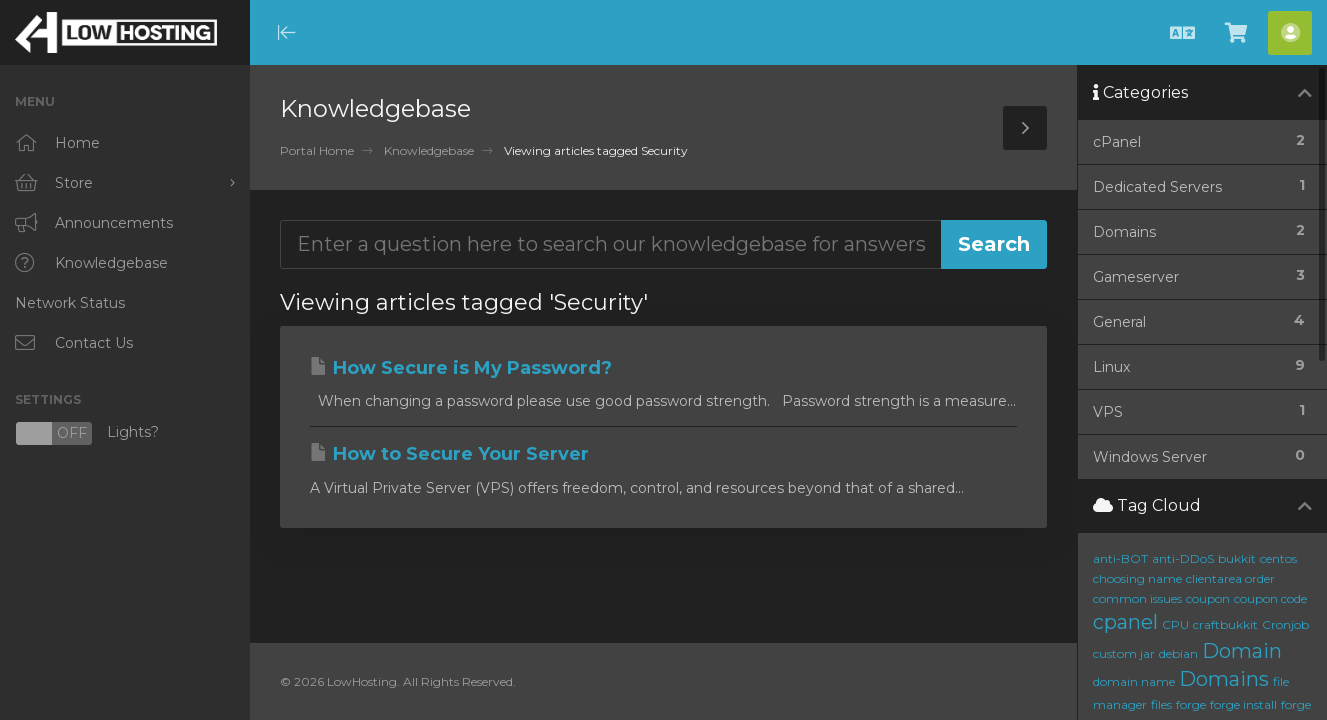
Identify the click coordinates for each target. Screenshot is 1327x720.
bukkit (1237, 558)
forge (1191, 704)
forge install (1243, 704)
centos (1278, 558)
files (1161, 704)
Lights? (87, 433)
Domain (1242, 651)
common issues (1137, 598)
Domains (1224, 679)
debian (1178, 653)
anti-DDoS (1183, 558)
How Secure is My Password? (461, 368)
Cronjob (1285, 624)
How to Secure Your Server (449, 454)
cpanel (1125, 622)
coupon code (1270, 598)
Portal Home (317, 150)
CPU (1175, 624)
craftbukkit (1225, 624)
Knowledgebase (429, 150)
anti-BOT (1120, 558)
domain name (1134, 681)
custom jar (1124, 653)
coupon (1208, 598)
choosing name (1137, 578)
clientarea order (1230, 578)
